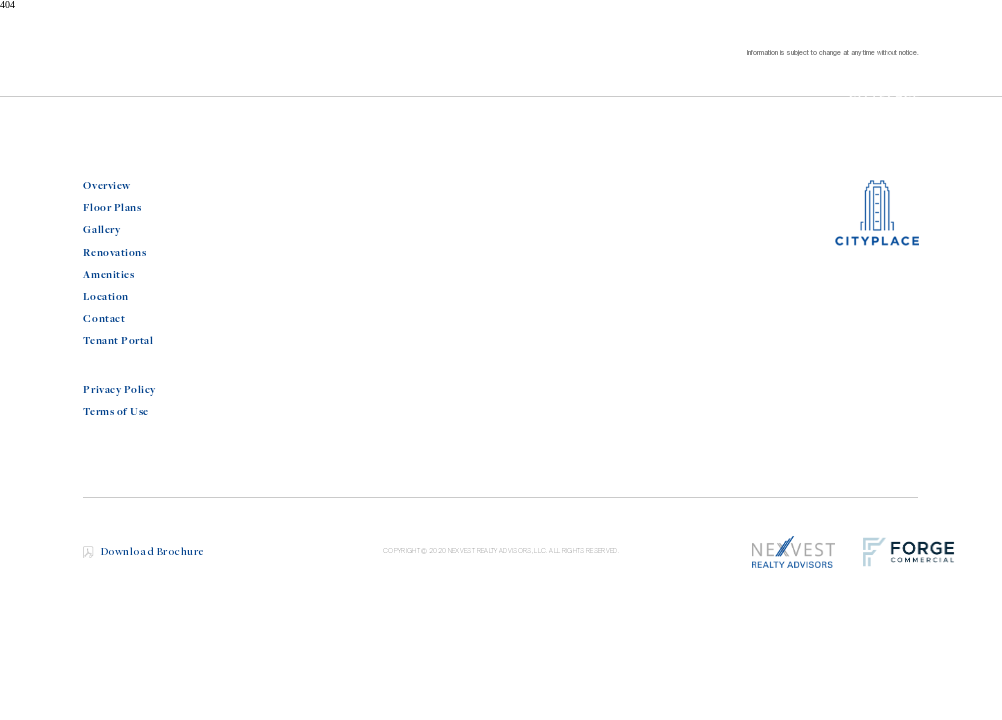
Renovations (114, 253)
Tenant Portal (118, 341)
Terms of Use (115, 412)
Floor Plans (112, 208)
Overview (106, 186)
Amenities (108, 275)
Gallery (101, 230)
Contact (104, 319)
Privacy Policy (119, 390)
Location (105, 297)
